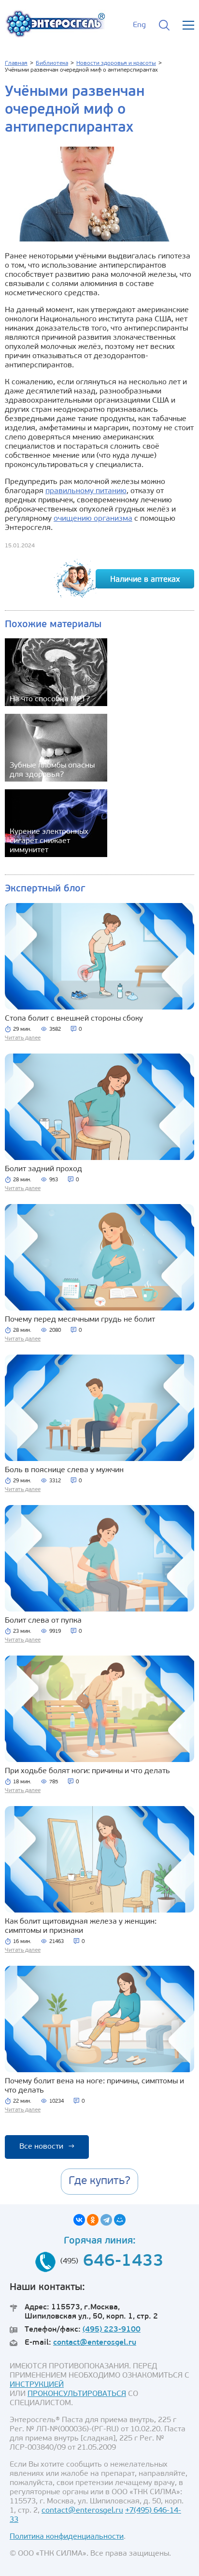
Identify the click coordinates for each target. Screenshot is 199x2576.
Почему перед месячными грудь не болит (80, 1320)
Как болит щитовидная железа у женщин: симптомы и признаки (80, 1926)
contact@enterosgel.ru (94, 2343)
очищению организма (93, 519)
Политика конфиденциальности (67, 2537)
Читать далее (23, 1038)
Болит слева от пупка (43, 1621)
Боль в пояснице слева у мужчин (64, 1470)
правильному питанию (86, 491)
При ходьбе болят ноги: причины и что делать (87, 1771)
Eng (139, 25)
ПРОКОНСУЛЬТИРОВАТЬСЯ (77, 2394)
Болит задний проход (43, 1169)
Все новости (46, 2147)
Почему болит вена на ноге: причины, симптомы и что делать (94, 2086)
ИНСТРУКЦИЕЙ (37, 2385)
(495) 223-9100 (112, 2330)
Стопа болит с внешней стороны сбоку (74, 1019)
